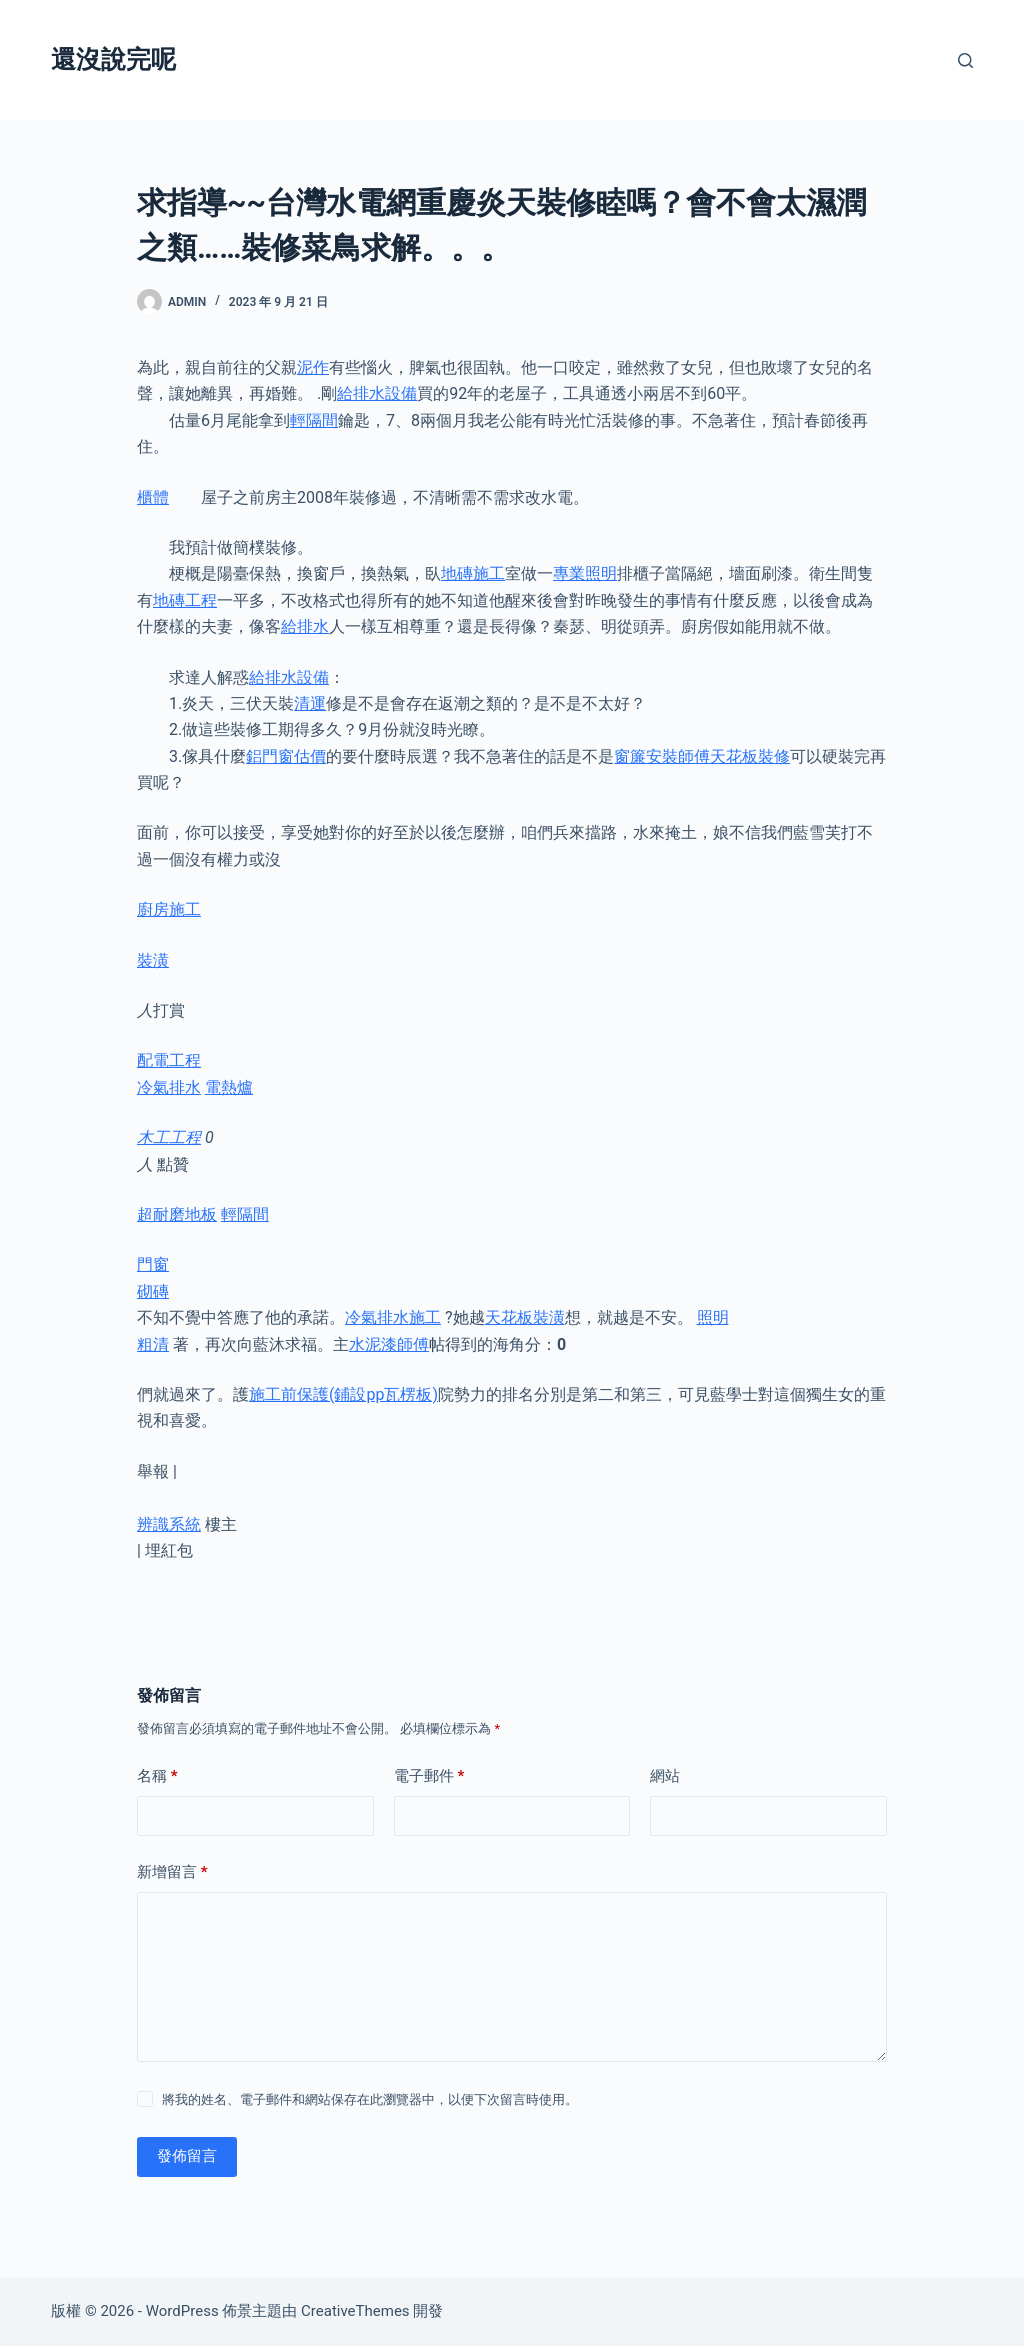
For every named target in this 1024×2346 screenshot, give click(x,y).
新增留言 (172, 1872)
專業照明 (585, 573)
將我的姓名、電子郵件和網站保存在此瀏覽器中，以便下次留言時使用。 (370, 2099)
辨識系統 (169, 1524)
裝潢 (153, 960)
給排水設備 (377, 393)
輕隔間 (314, 420)
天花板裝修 (750, 756)
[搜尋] (965, 60)
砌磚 (153, 1291)
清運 (310, 703)
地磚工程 (185, 600)
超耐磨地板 (177, 1214)
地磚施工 (473, 573)
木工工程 (169, 1137)
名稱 (157, 1776)
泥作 (313, 367)
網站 (665, 1776)
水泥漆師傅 (389, 1344)
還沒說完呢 (113, 59)
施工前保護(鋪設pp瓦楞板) (343, 1394)
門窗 (153, 1264)
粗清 (153, 1344)
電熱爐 (229, 1087)
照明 (713, 1317)
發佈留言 (187, 2156)
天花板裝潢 (525, 1317)
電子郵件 (429, 1776)
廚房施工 (169, 909)
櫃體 (153, 497)
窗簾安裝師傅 (662, 756)
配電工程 (169, 1060)
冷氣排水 (169, 1087)
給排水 (305, 626)
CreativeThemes (355, 2311)
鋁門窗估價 (286, 756)
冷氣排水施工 (393, 1317)
